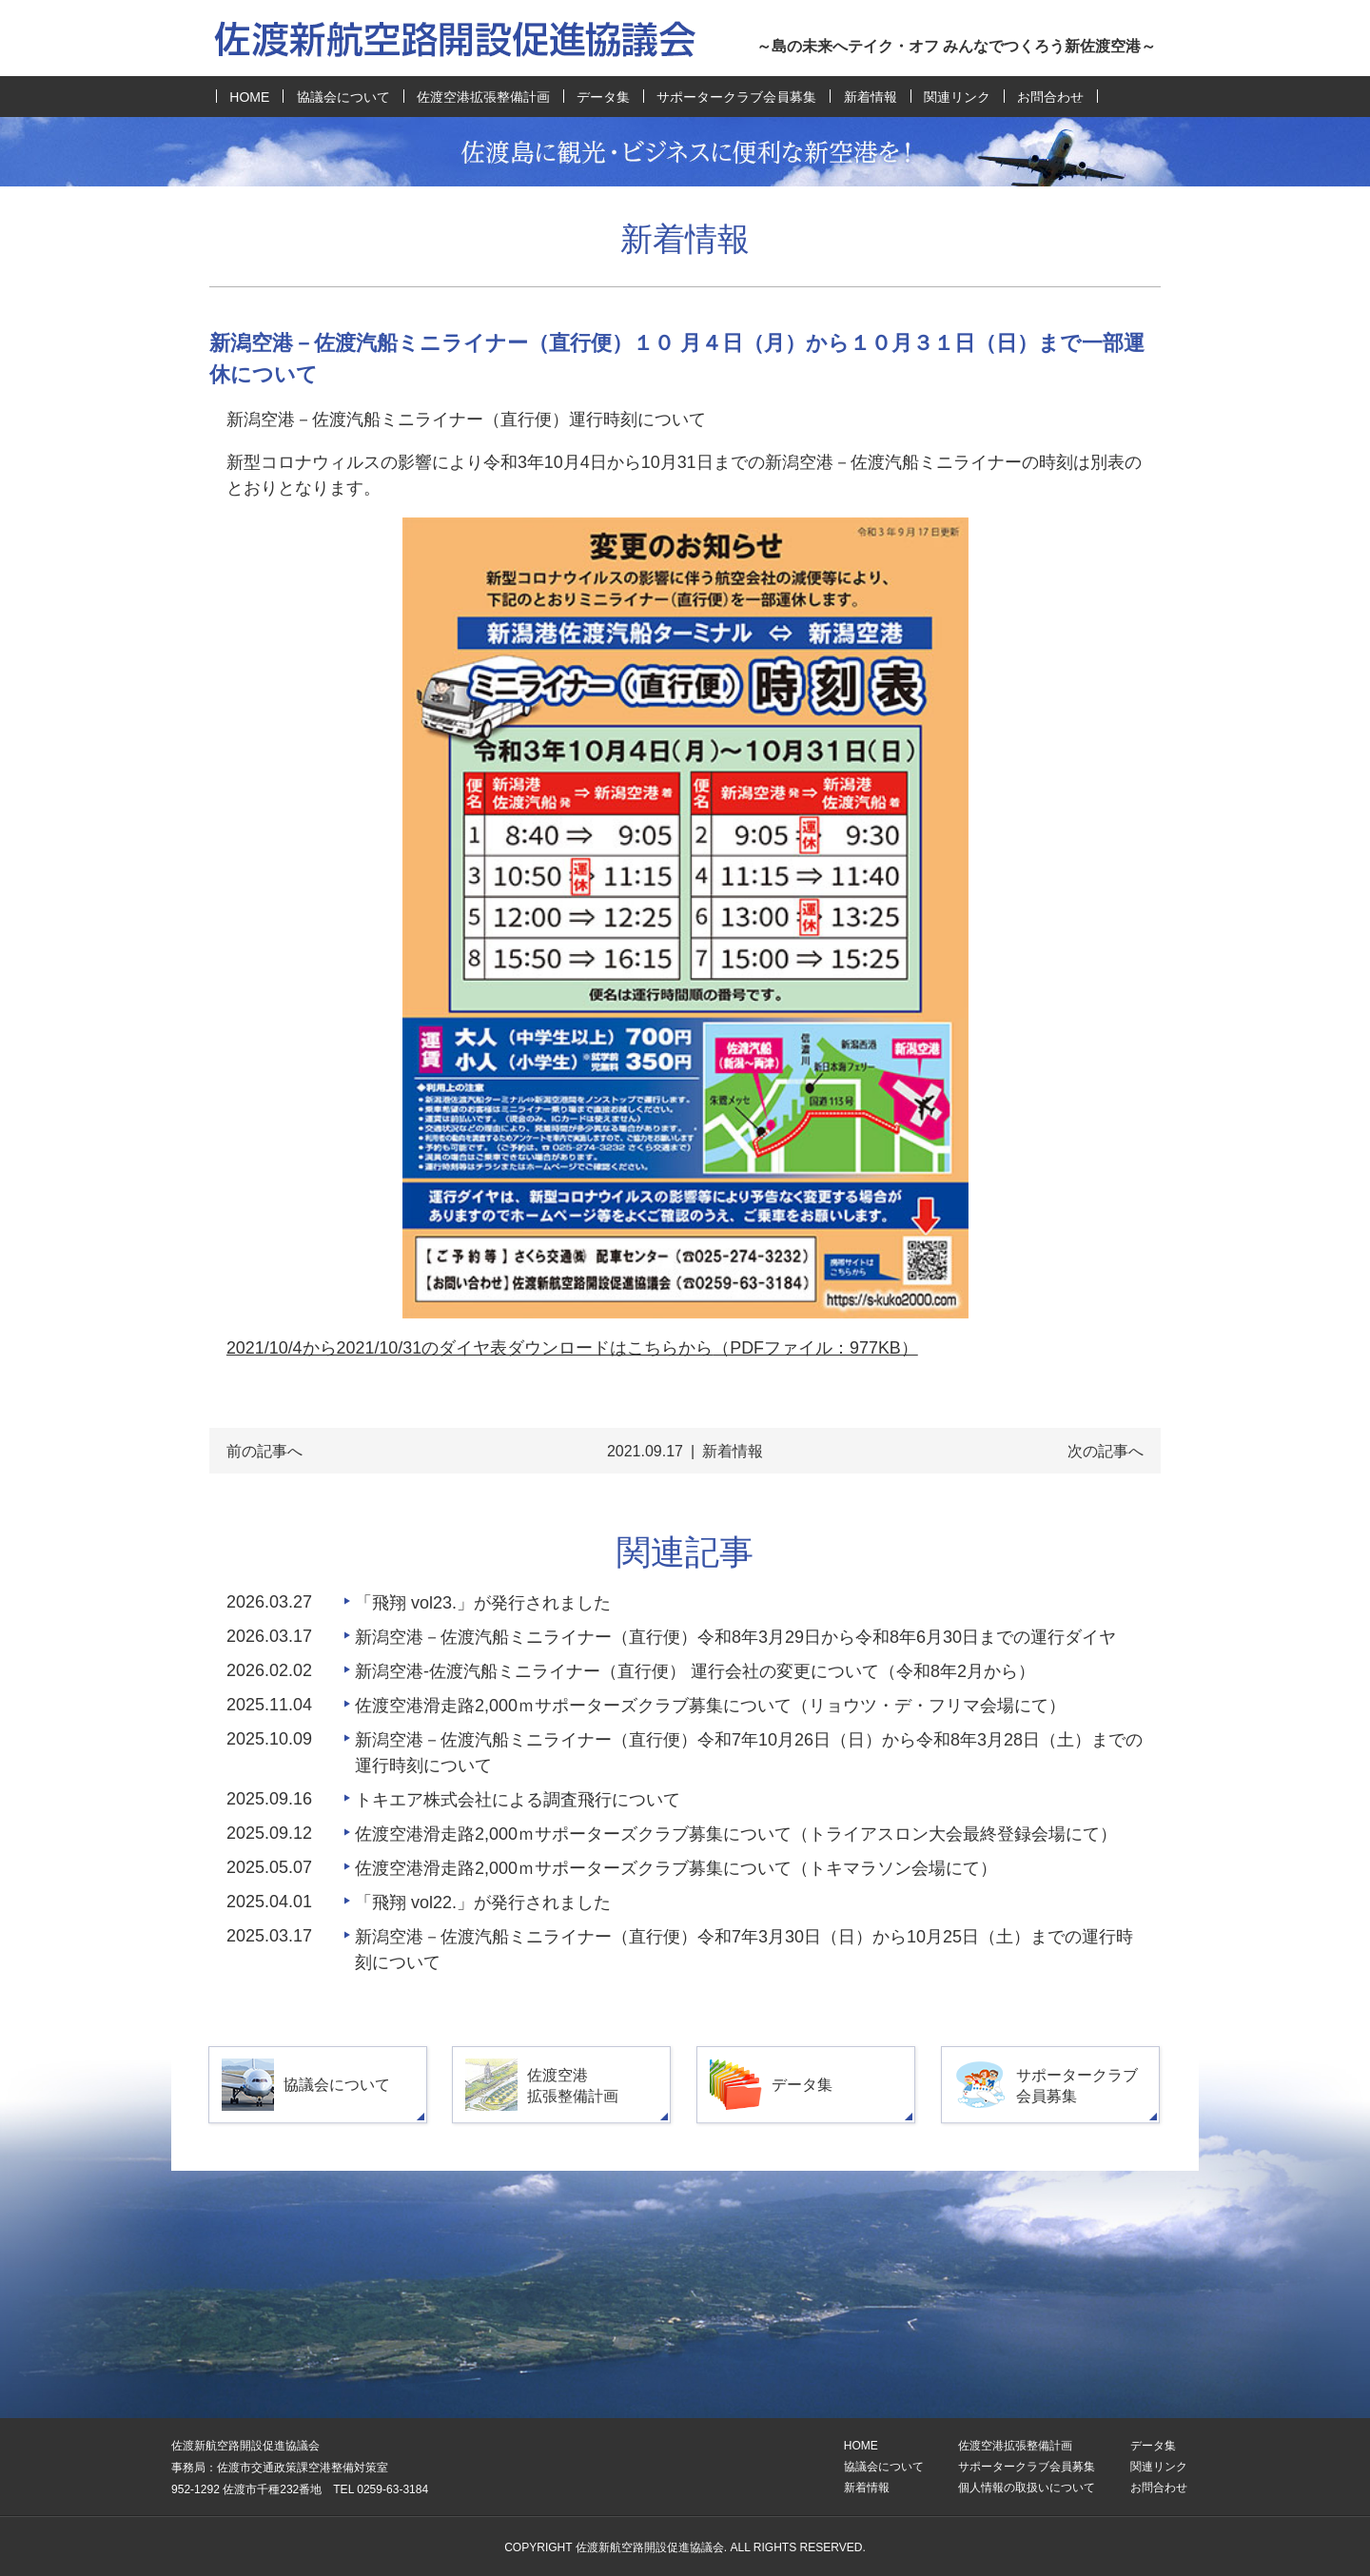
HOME (249, 97)
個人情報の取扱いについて (1026, 2487)
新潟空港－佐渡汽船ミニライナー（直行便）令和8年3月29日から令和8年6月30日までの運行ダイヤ (735, 1637)
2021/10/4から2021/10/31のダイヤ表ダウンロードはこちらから (572, 1347)
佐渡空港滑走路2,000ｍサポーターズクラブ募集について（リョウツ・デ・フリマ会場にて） (710, 1705)
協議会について (343, 97)
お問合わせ (1050, 97)
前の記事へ (264, 1451)
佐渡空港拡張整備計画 (483, 97)
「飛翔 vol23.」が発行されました (483, 1602)
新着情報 (870, 97)
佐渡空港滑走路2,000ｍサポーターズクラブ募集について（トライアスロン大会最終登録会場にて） (736, 1834)
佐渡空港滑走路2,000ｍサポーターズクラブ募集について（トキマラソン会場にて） (676, 1868)
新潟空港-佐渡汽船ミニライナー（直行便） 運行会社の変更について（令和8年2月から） (695, 1671)
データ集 (603, 97)
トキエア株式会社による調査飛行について (517, 1799)
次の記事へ (1105, 1451)
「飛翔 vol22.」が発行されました (483, 1902)
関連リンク (957, 97)
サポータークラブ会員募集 (736, 97)
